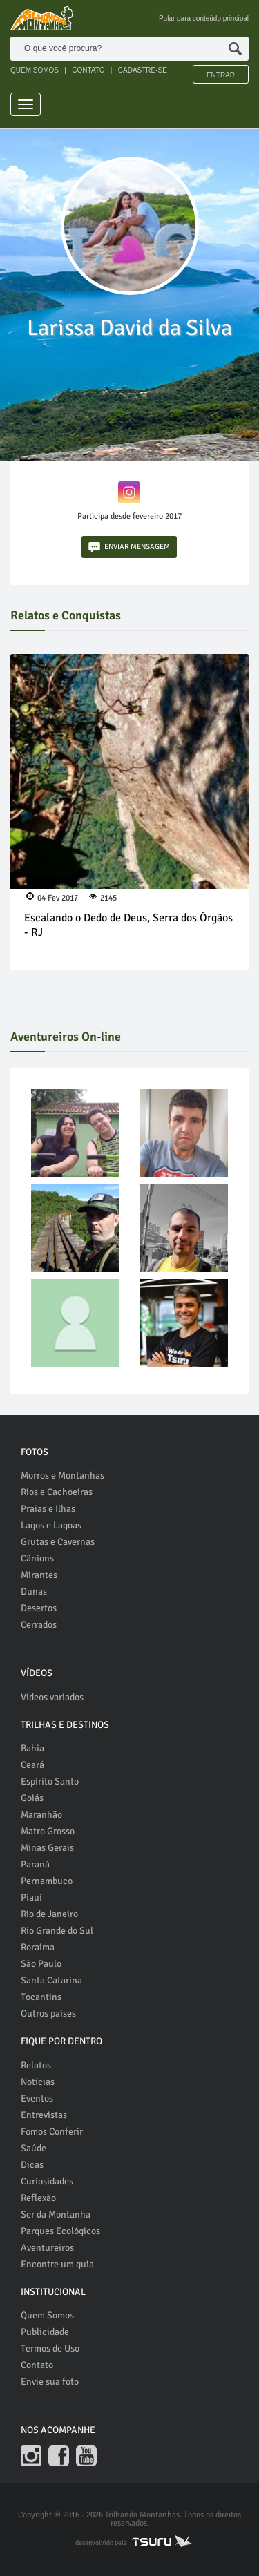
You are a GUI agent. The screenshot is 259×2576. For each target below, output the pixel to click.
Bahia (32, 1748)
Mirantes (39, 1575)
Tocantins (41, 1997)
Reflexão (38, 2198)
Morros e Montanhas (62, 1475)
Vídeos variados (52, 1697)
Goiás (32, 1798)
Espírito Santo (50, 1781)
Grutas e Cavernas (58, 1542)
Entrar (221, 75)
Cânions (37, 1558)
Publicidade (45, 2332)
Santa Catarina (51, 1980)
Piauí (31, 1897)
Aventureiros (47, 2247)
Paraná (35, 1864)
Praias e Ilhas (48, 1509)
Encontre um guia (57, 2264)
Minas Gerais (47, 1848)
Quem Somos (47, 2315)
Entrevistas (44, 2115)
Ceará (32, 1765)
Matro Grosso (48, 1831)
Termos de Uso (50, 2348)
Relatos (36, 2065)
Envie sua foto (50, 2381)
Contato (37, 2365)
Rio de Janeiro (49, 1914)
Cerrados (39, 1625)
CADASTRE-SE (142, 70)
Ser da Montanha (55, 2214)
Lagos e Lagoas (51, 1525)
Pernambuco (47, 1881)
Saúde (33, 2148)
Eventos (37, 2098)
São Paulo (41, 1964)
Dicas (32, 2165)
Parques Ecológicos (60, 2231)
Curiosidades (47, 2181)
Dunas (34, 1591)
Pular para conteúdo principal (204, 18)
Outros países (48, 2013)
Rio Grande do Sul (57, 1930)
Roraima (38, 1947)
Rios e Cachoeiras (57, 1492)
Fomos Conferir (52, 2131)
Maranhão (41, 1814)
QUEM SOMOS (34, 70)
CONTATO (88, 70)
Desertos (39, 1608)
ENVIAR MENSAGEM (129, 547)
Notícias (38, 2082)
